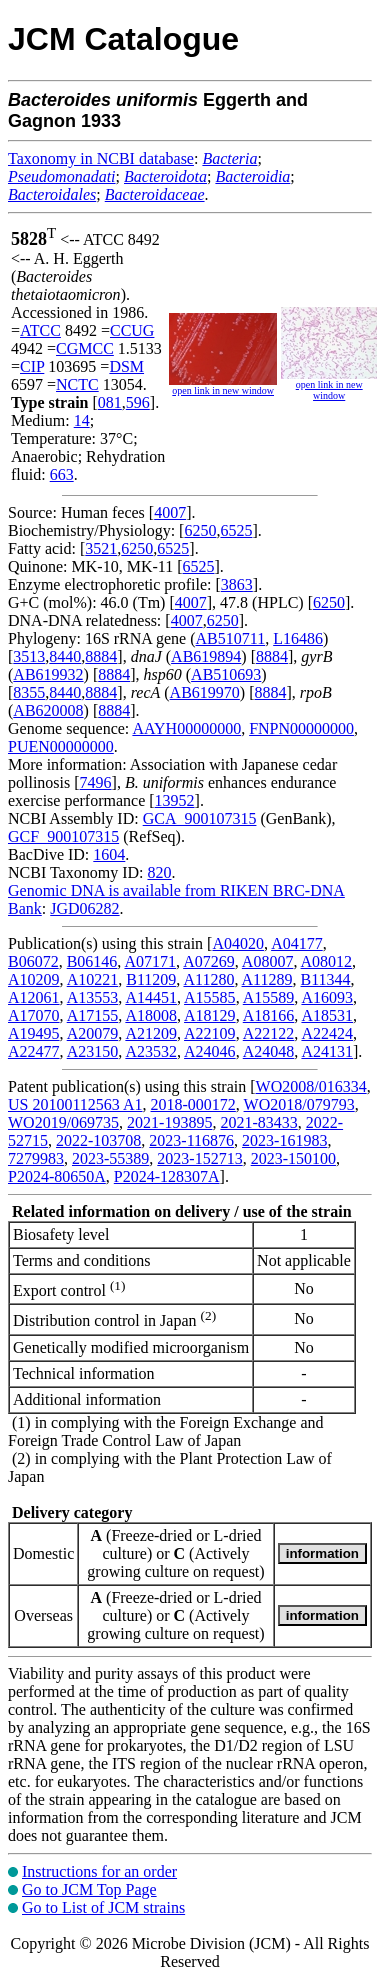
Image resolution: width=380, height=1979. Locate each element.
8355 (29, 692)
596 (138, 402)
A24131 (327, 1051)
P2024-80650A (57, 1176)
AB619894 (206, 656)
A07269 (209, 961)
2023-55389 (110, 1158)
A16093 (327, 997)
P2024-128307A (167, 1176)
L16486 (298, 638)
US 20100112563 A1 (75, 1104)
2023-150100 (293, 1158)
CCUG (132, 330)
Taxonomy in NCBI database (101, 158)
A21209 (151, 1033)
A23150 (93, 1051)
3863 (237, 584)
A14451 (151, 997)
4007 (170, 512)
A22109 (210, 1033)
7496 (96, 782)
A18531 (327, 1015)
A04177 (297, 943)
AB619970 (205, 692)
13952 (175, 800)
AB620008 (48, 710)
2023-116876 (191, 1140)
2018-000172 (193, 1104)
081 (110, 402)
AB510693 (226, 674)
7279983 (36, 1158)
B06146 (92, 961)
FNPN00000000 (301, 728)
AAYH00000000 (186, 728)
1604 (109, 854)
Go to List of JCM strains (103, 1907)
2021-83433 (258, 1122)
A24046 (210, 1051)
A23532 (151, 1051)
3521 (101, 548)
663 (62, 474)
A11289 (267, 979)
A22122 (269, 1033)
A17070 (34, 1015)
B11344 (326, 979)
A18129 (210, 1015)
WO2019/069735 (63, 1122)
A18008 (151, 1015)
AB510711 (231, 638)
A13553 (93, 997)
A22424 (327, 1033)
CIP (32, 366)
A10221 (93, 979)
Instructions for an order (99, 1871)
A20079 (93, 1033)
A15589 (269, 997)
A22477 (34, 1051)
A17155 (93, 1015)
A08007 (268, 961)
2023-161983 (284, 1140)
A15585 (210, 997)
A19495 (34, 1033)
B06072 (33, 961)
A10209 (34, 979)
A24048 (269, 1051)
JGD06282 (84, 908)
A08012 (327, 961)
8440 (65, 656)
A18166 (269, 1015)
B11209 (151, 979)
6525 (236, 530)
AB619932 (48, 674)
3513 (29, 656)
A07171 (150, 961)
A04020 (238, 943)
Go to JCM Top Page (89, 1889)
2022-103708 (98, 1140)
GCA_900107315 (200, 818)
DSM (126, 366)
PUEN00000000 (61, 746)
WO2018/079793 (299, 1104)
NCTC (77, 384)
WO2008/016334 (311, 1086)
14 (82, 420)
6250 (200, 530)
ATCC (40, 330)
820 (159, 872)
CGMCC (85, 348)
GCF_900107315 (63, 836)
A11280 (208, 979)
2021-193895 (169, 1122)
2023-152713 (199, 1158)
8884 (101, 656)
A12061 (34, 997)
